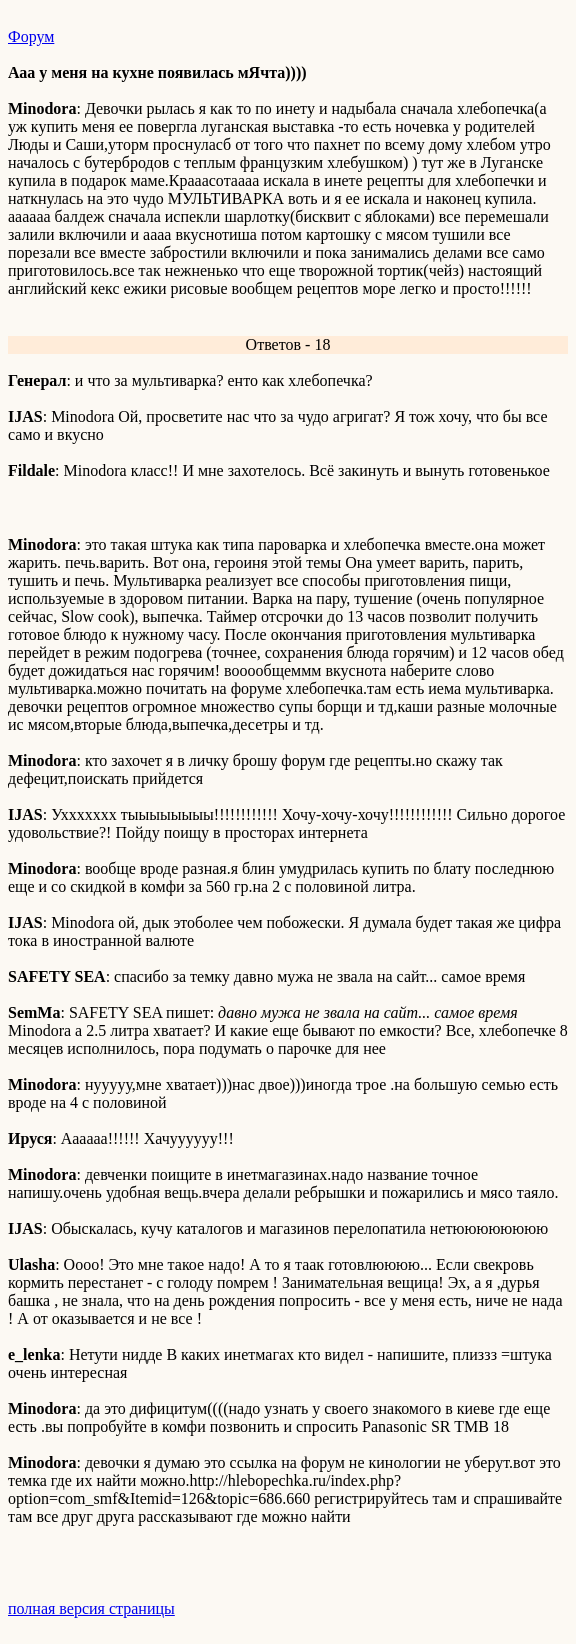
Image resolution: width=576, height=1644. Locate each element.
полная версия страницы (91, 1608)
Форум (31, 36)
